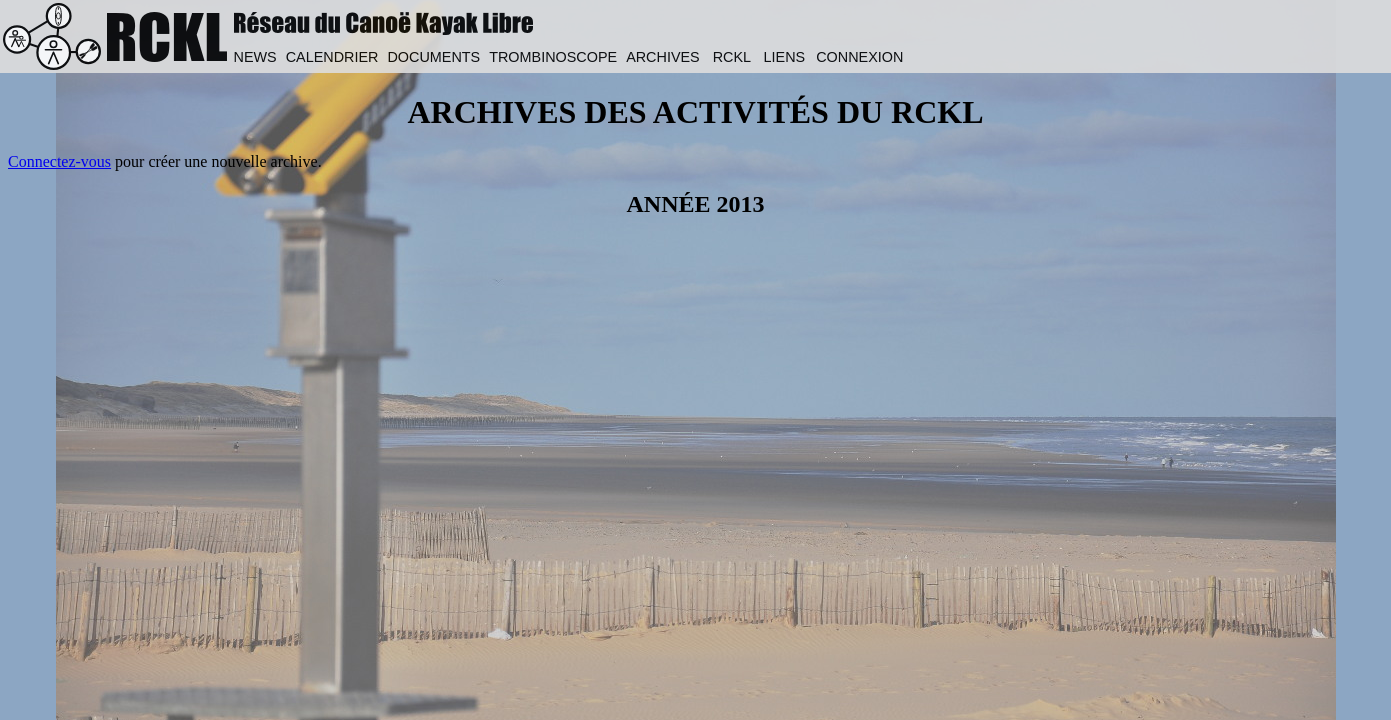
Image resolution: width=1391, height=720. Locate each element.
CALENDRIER (332, 57)
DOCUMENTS (433, 57)
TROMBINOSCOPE (553, 57)
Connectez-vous (59, 161)
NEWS (254, 57)
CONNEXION (859, 57)
